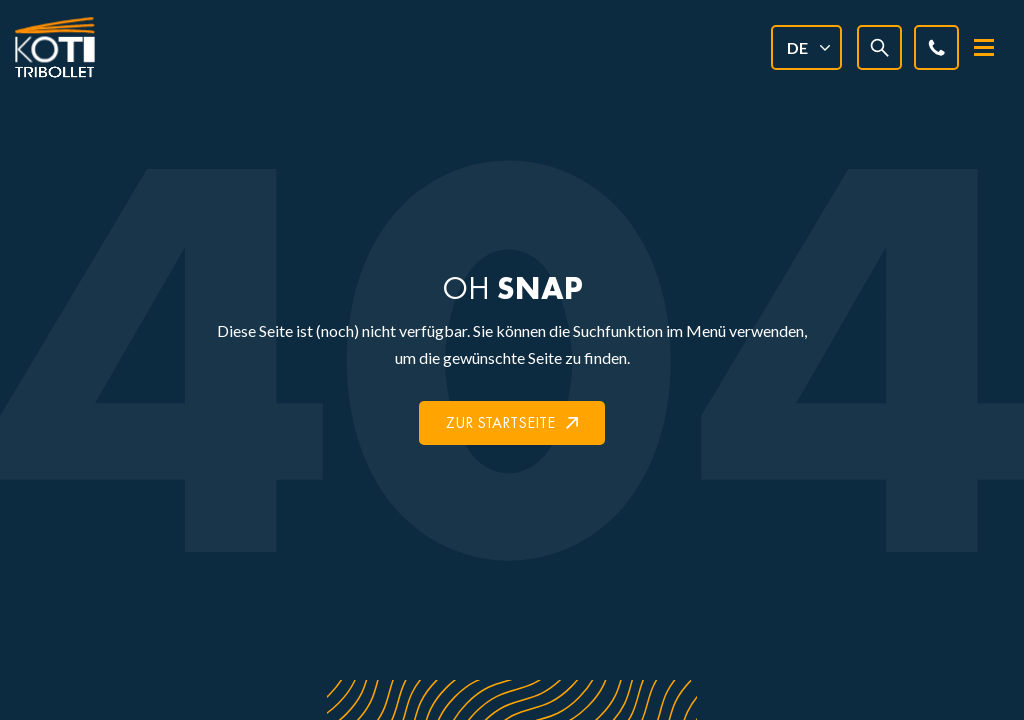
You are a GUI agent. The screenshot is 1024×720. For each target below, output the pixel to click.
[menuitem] (806, 47)
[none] (806, 47)
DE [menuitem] (797, 47)
